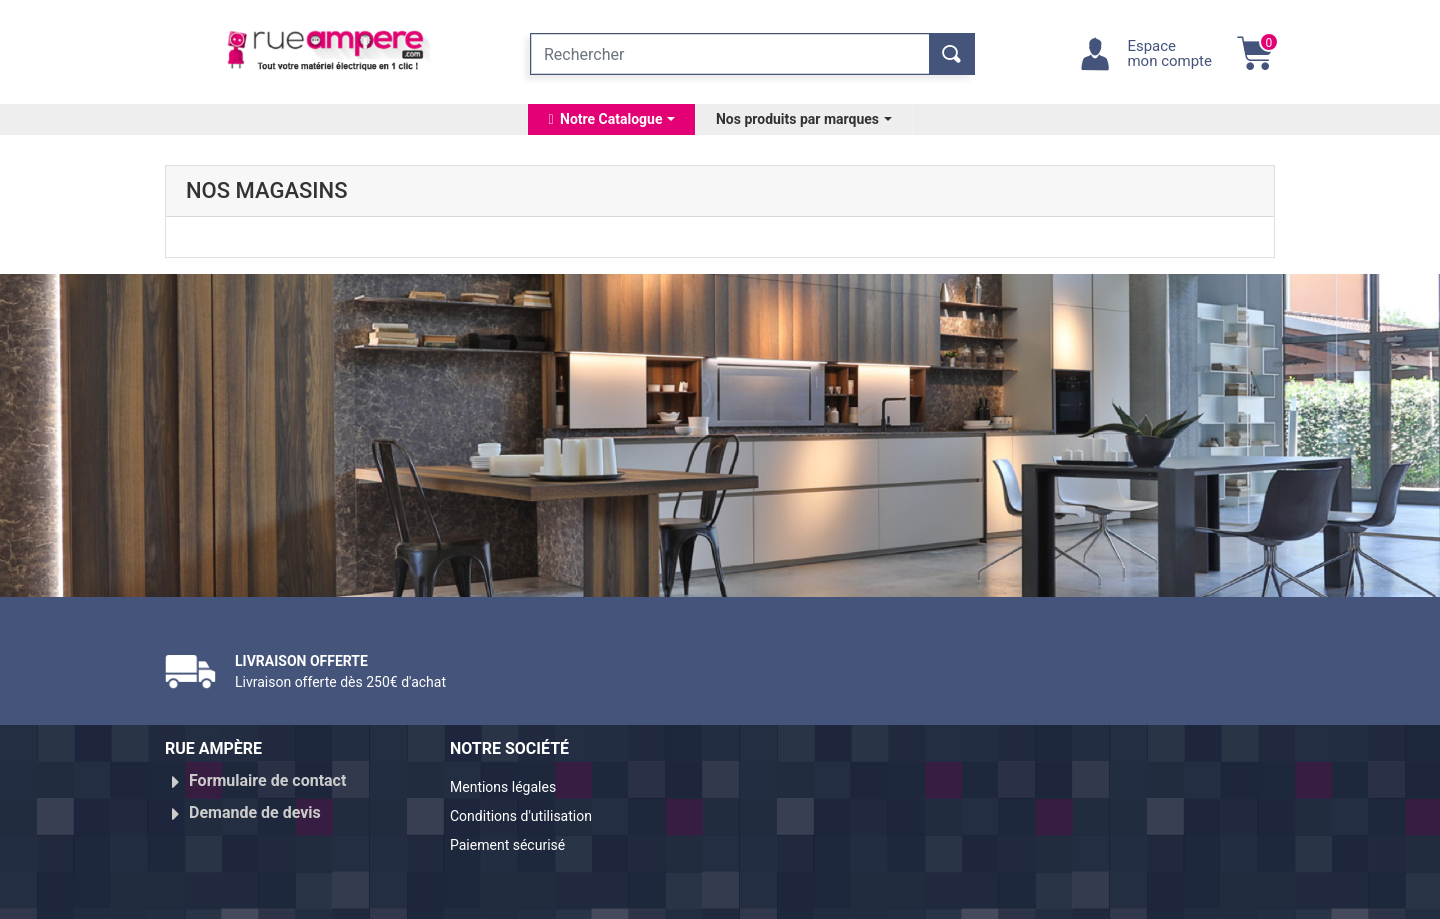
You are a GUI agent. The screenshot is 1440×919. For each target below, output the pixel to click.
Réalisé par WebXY (1100, 896)
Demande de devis (255, 804)
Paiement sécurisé (517, 836)
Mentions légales (511, 788)
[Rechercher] (730, 54)
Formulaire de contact (267, 780)
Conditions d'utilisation (532, 812)
